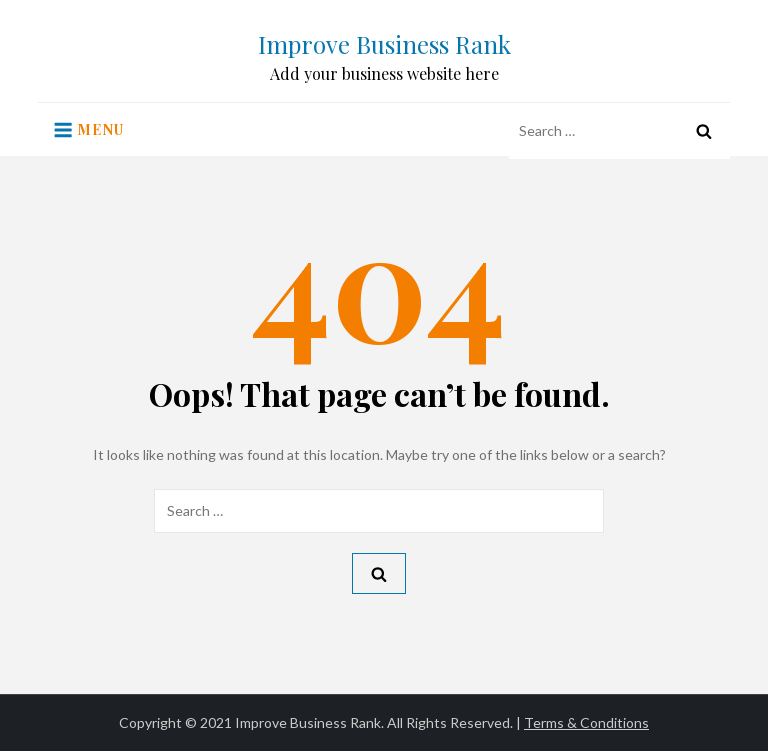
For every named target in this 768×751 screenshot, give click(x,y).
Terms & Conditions (586, 722)
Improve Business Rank (384, 44)
